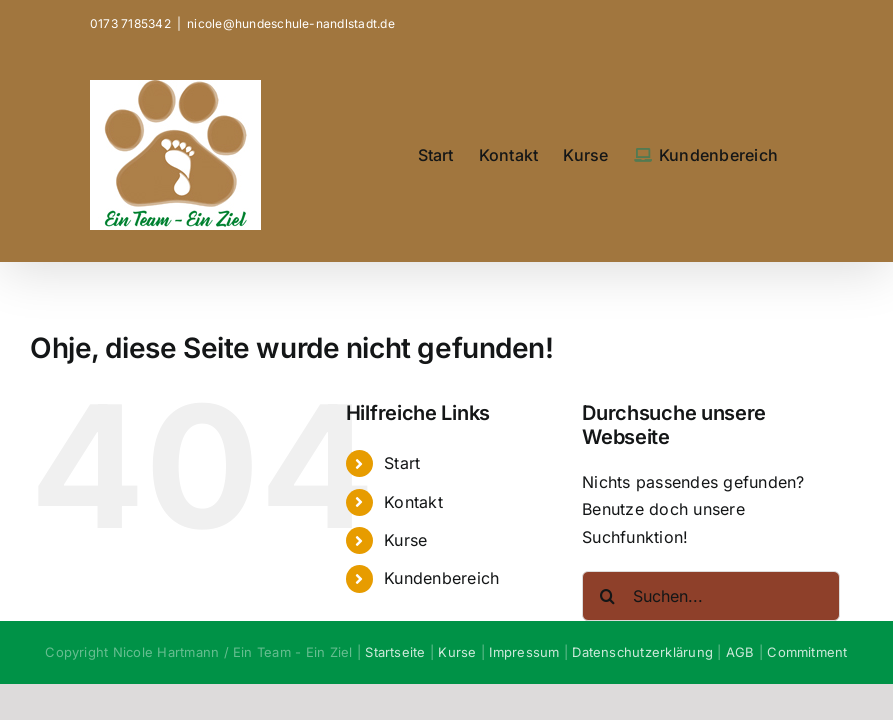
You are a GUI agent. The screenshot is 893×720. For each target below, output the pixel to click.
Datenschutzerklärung (642, 652)
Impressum (524, 652)
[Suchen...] (711, 596)
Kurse (405, 540)
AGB (740, 652)
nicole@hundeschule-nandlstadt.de (291, 23)
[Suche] (607, 596)
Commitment (807, 652)
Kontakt (413, 502)
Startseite (395, 652)
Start (402, 463)
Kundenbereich (441, 578)
